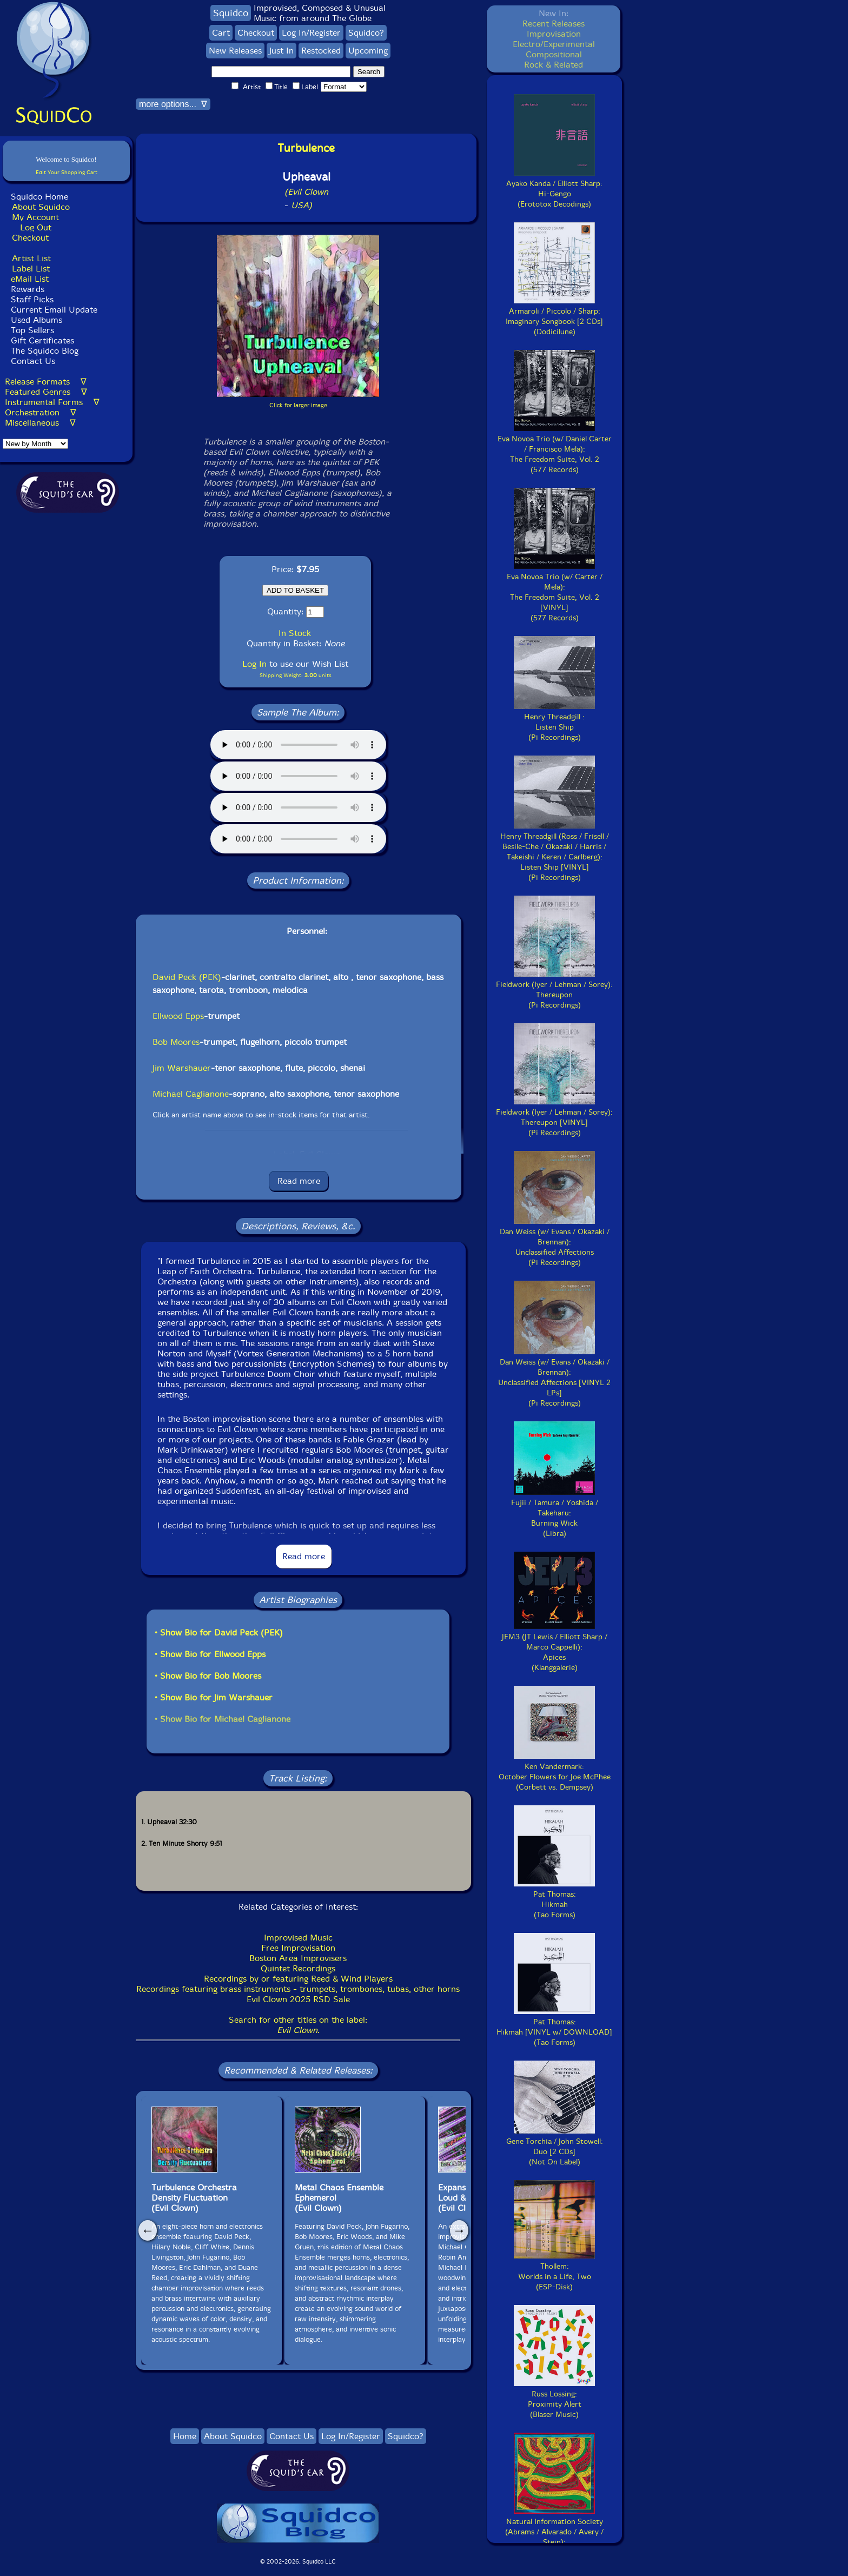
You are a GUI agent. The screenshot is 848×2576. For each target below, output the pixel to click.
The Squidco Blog (44, 351)
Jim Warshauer (182, 1068)
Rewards (27, 289)
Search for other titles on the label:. (298, 2025)
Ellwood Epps (178, 1016)
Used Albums (36, 320)
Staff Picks (32, 299)
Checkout (30, 238)
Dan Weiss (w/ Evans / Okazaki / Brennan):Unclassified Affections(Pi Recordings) (555, 1242)
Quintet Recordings (298, 1968)
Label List (31, 268)
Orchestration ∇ (40, 412)
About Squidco (41, 207)
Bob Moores (176, 1042)
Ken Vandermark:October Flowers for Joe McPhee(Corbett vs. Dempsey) (555, 1772)
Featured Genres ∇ (46, 392)
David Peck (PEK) (187, 977)
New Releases (235, 50)
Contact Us (31, 361)
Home (184, 2436)
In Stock (295, 633)
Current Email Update (52, 309)
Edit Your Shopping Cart (66, 172)
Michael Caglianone (191, 1094)
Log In (254, 664)
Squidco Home (39, 196)
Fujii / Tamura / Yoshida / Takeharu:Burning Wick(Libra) (554, 1513)
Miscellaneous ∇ (40, 423)
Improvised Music (298, 1937)
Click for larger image (298, 405)
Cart (221, 33)
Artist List (31, 258)
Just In (281, 50)
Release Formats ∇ (46, 381)
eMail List (30, 279)
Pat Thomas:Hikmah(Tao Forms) (554, 1899)
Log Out (35, 227)
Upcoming (368, 50)
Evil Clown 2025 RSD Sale (298, 1999)
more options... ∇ (173, 104)
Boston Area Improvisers (298, 1958)
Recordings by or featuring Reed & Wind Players (298, 1979)
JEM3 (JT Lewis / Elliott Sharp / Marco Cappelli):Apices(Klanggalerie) (554, 1647)
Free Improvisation (298, 1948)
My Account (35, 217)
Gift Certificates (42, 340)
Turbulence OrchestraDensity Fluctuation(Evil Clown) (194, 2197)
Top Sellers (32, 330)
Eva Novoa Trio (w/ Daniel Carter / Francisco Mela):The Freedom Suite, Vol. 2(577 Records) (555, 449)
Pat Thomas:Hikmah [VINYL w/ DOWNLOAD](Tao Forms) (554, 2027)
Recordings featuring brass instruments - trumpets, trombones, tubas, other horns (298, 1989)
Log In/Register (311, 33)
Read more (298, 1181)
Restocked (321, 50)
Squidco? (366, 33)
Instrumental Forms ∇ (52, 402)
